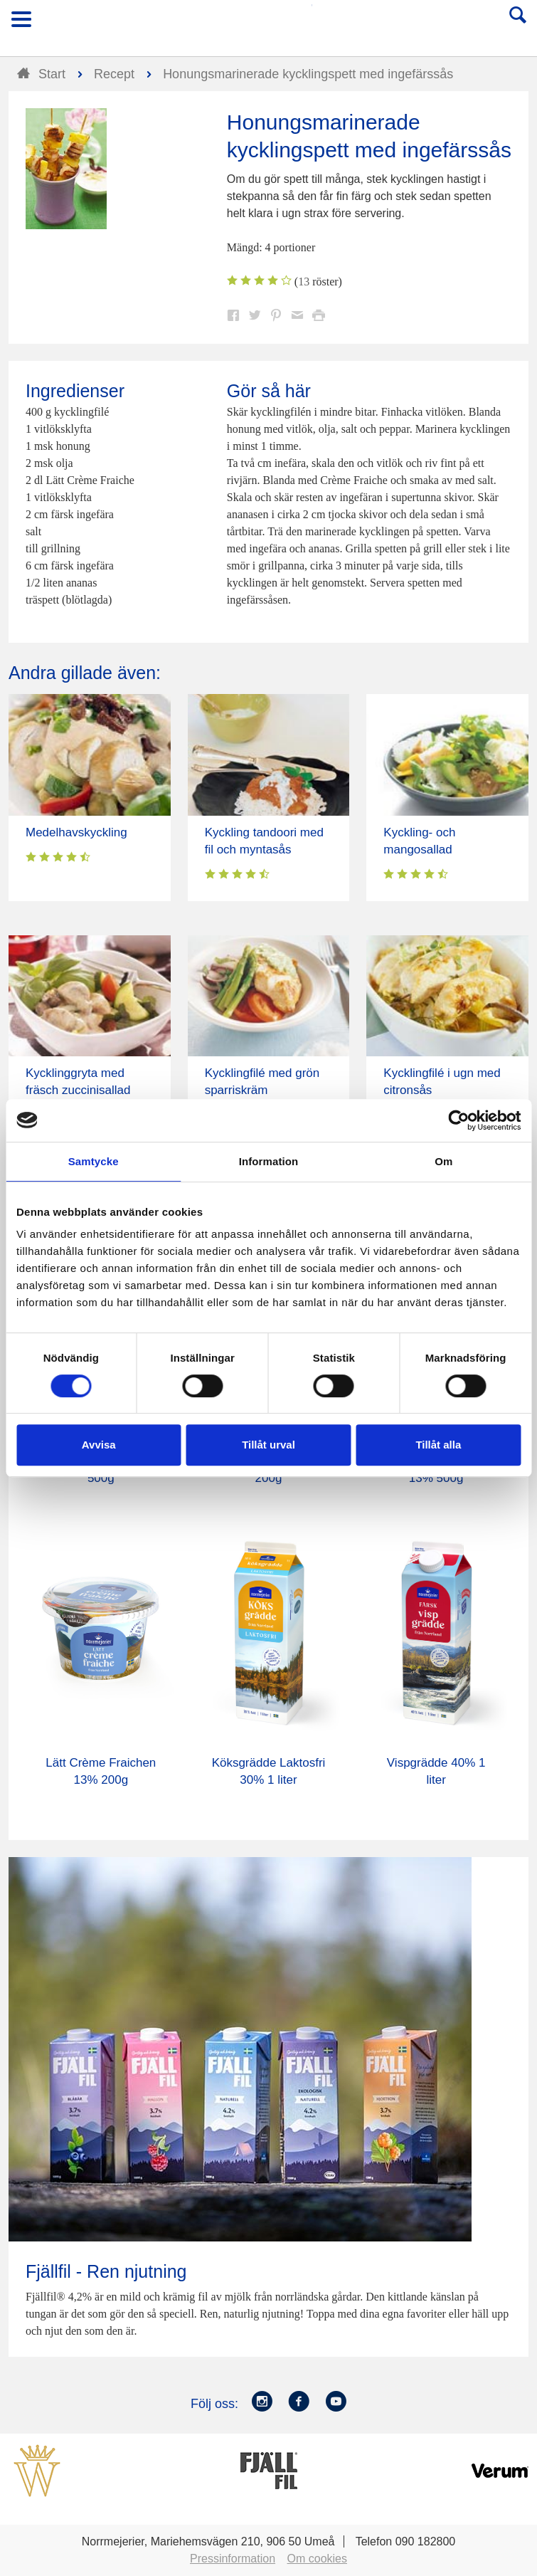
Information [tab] (269, 1161)
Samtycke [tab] (93, 1161)
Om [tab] (443, 1161)
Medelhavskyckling (76, 832)
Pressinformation (232, 2559)
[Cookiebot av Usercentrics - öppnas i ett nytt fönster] (458, 1120)
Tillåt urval (268, 1445)
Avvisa (99, 1445)
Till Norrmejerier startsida (269, 24)
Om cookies (317, 2559)
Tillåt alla (438, 1445)
